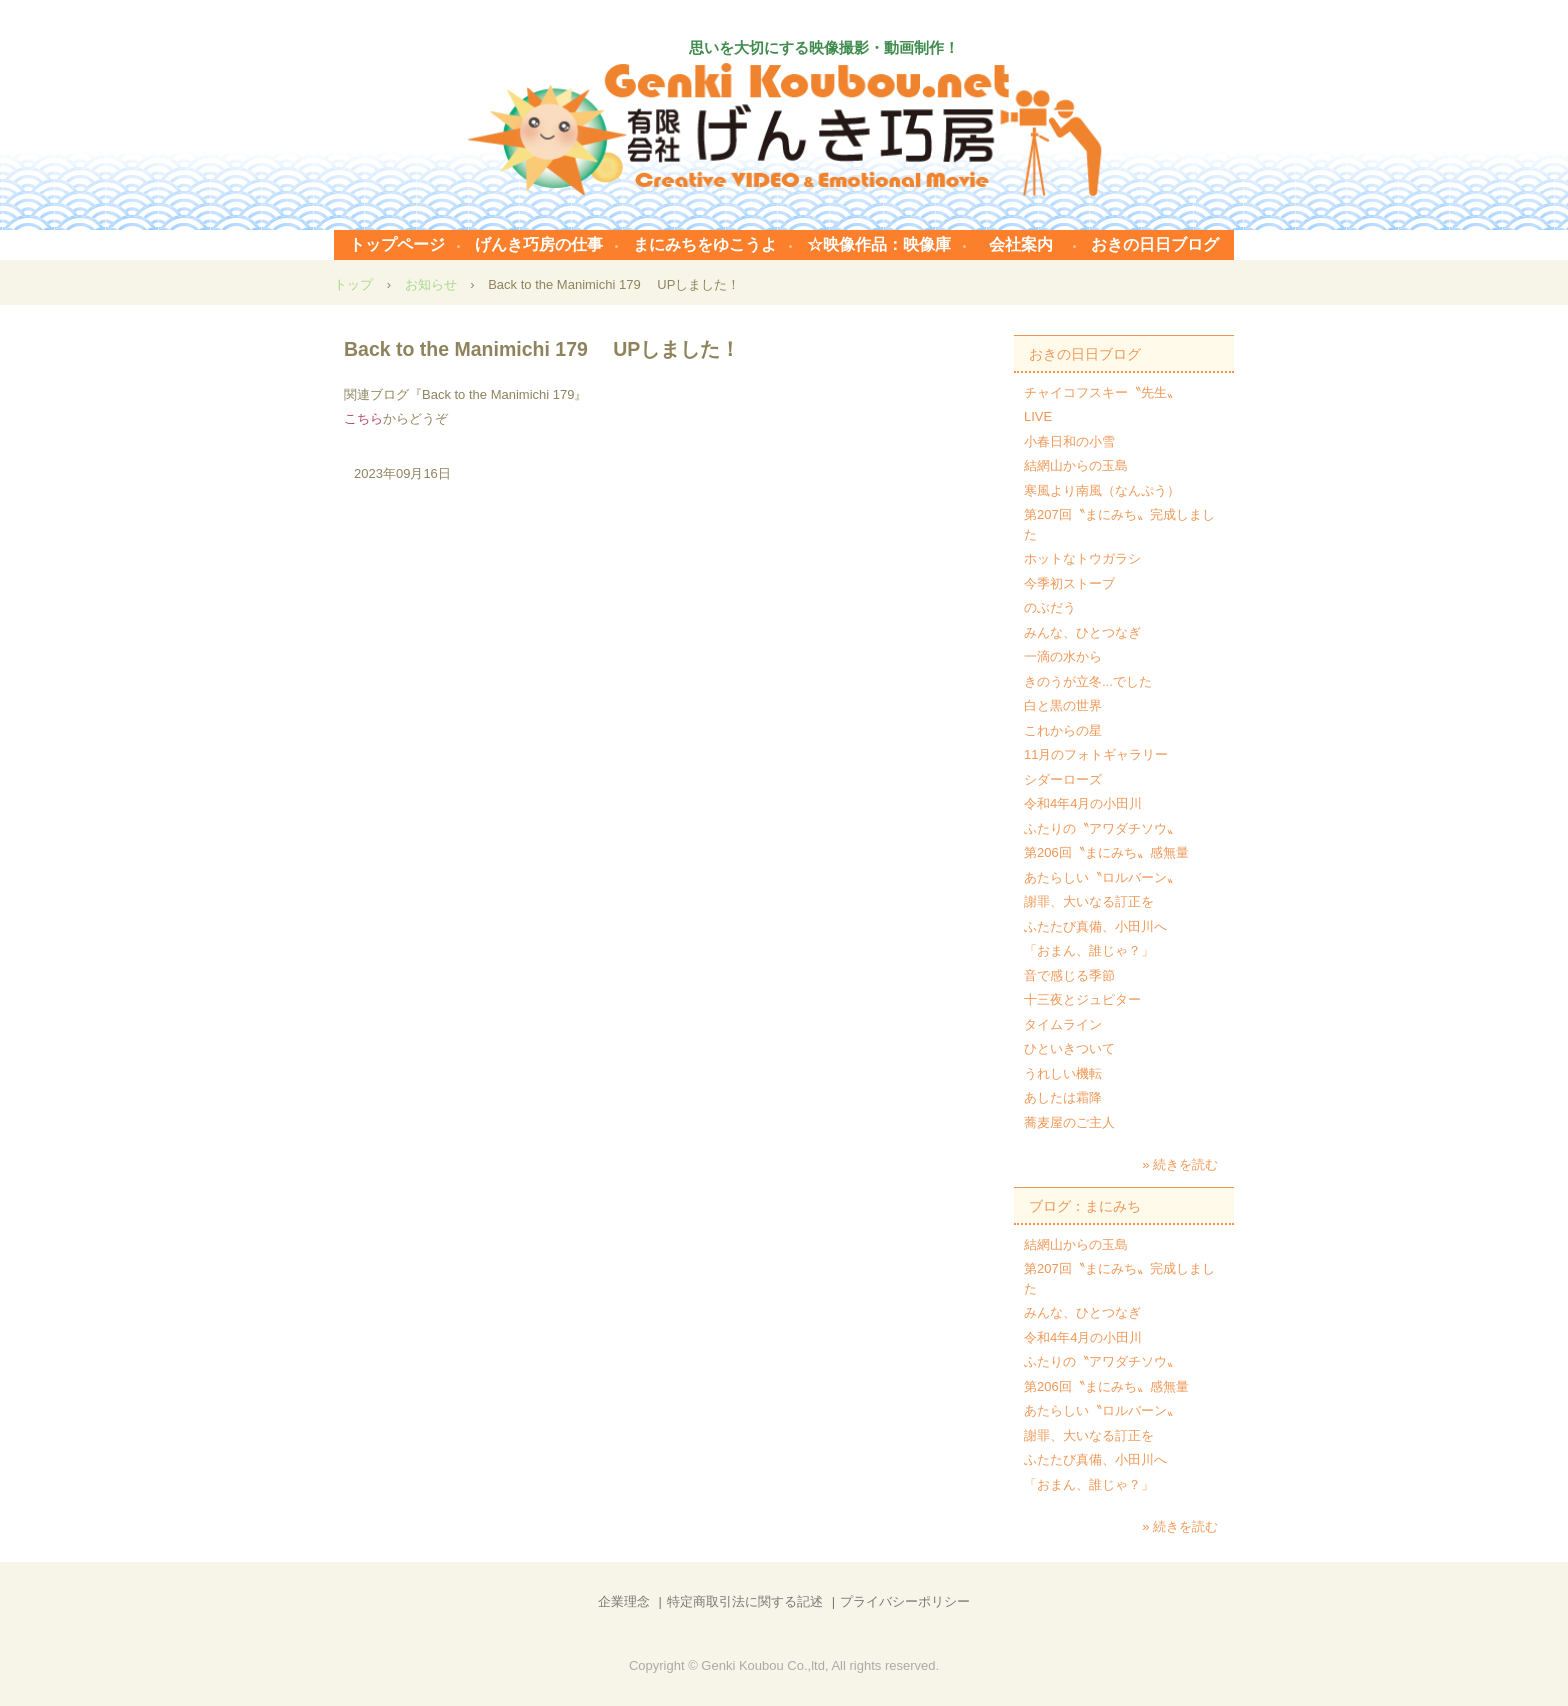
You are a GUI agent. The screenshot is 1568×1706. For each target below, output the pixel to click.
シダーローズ (1063, 779)
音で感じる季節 (1069, 975)
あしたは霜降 (1063, 1097)
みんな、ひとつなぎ (1082, 632)
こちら (363, 418)
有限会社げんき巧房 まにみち (784, 130)
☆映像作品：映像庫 (879, 244)
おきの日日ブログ (1155, 244)
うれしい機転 (1063, 1073)
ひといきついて (1069, 1048)
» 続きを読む (1180, 1164)
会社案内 (1021, 244)
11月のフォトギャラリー (1096, 754)
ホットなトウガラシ (1082, 558)
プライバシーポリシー (905, 1601)
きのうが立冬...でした (1088, 681)
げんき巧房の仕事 (539, 244)
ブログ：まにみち (1085, 1206)
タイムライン (1063, 1024)
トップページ (397, 244)
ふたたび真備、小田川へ (1095, 926)
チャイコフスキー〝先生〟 (1102, 392)
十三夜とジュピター (1082, 999)
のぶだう (1050, 607)
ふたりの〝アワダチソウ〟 (1102, 828)
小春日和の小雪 (1069, 441)
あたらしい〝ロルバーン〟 (1102, 877)
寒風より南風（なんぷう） (1102, 490)
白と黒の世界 (1063, 705)
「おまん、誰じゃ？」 (1089, 950)
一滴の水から (1063, 656)
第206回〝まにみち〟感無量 (1106, 852)
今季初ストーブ (1069, 583)
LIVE (1038, 416)
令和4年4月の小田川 (1083, 803)
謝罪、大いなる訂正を (1089, 901)
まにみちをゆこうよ (705, 244)
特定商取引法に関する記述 (745, 1601)
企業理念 (624, 1601)
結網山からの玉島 (1076, 465)
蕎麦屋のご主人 (1069, 1122)
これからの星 (1063, 730)
